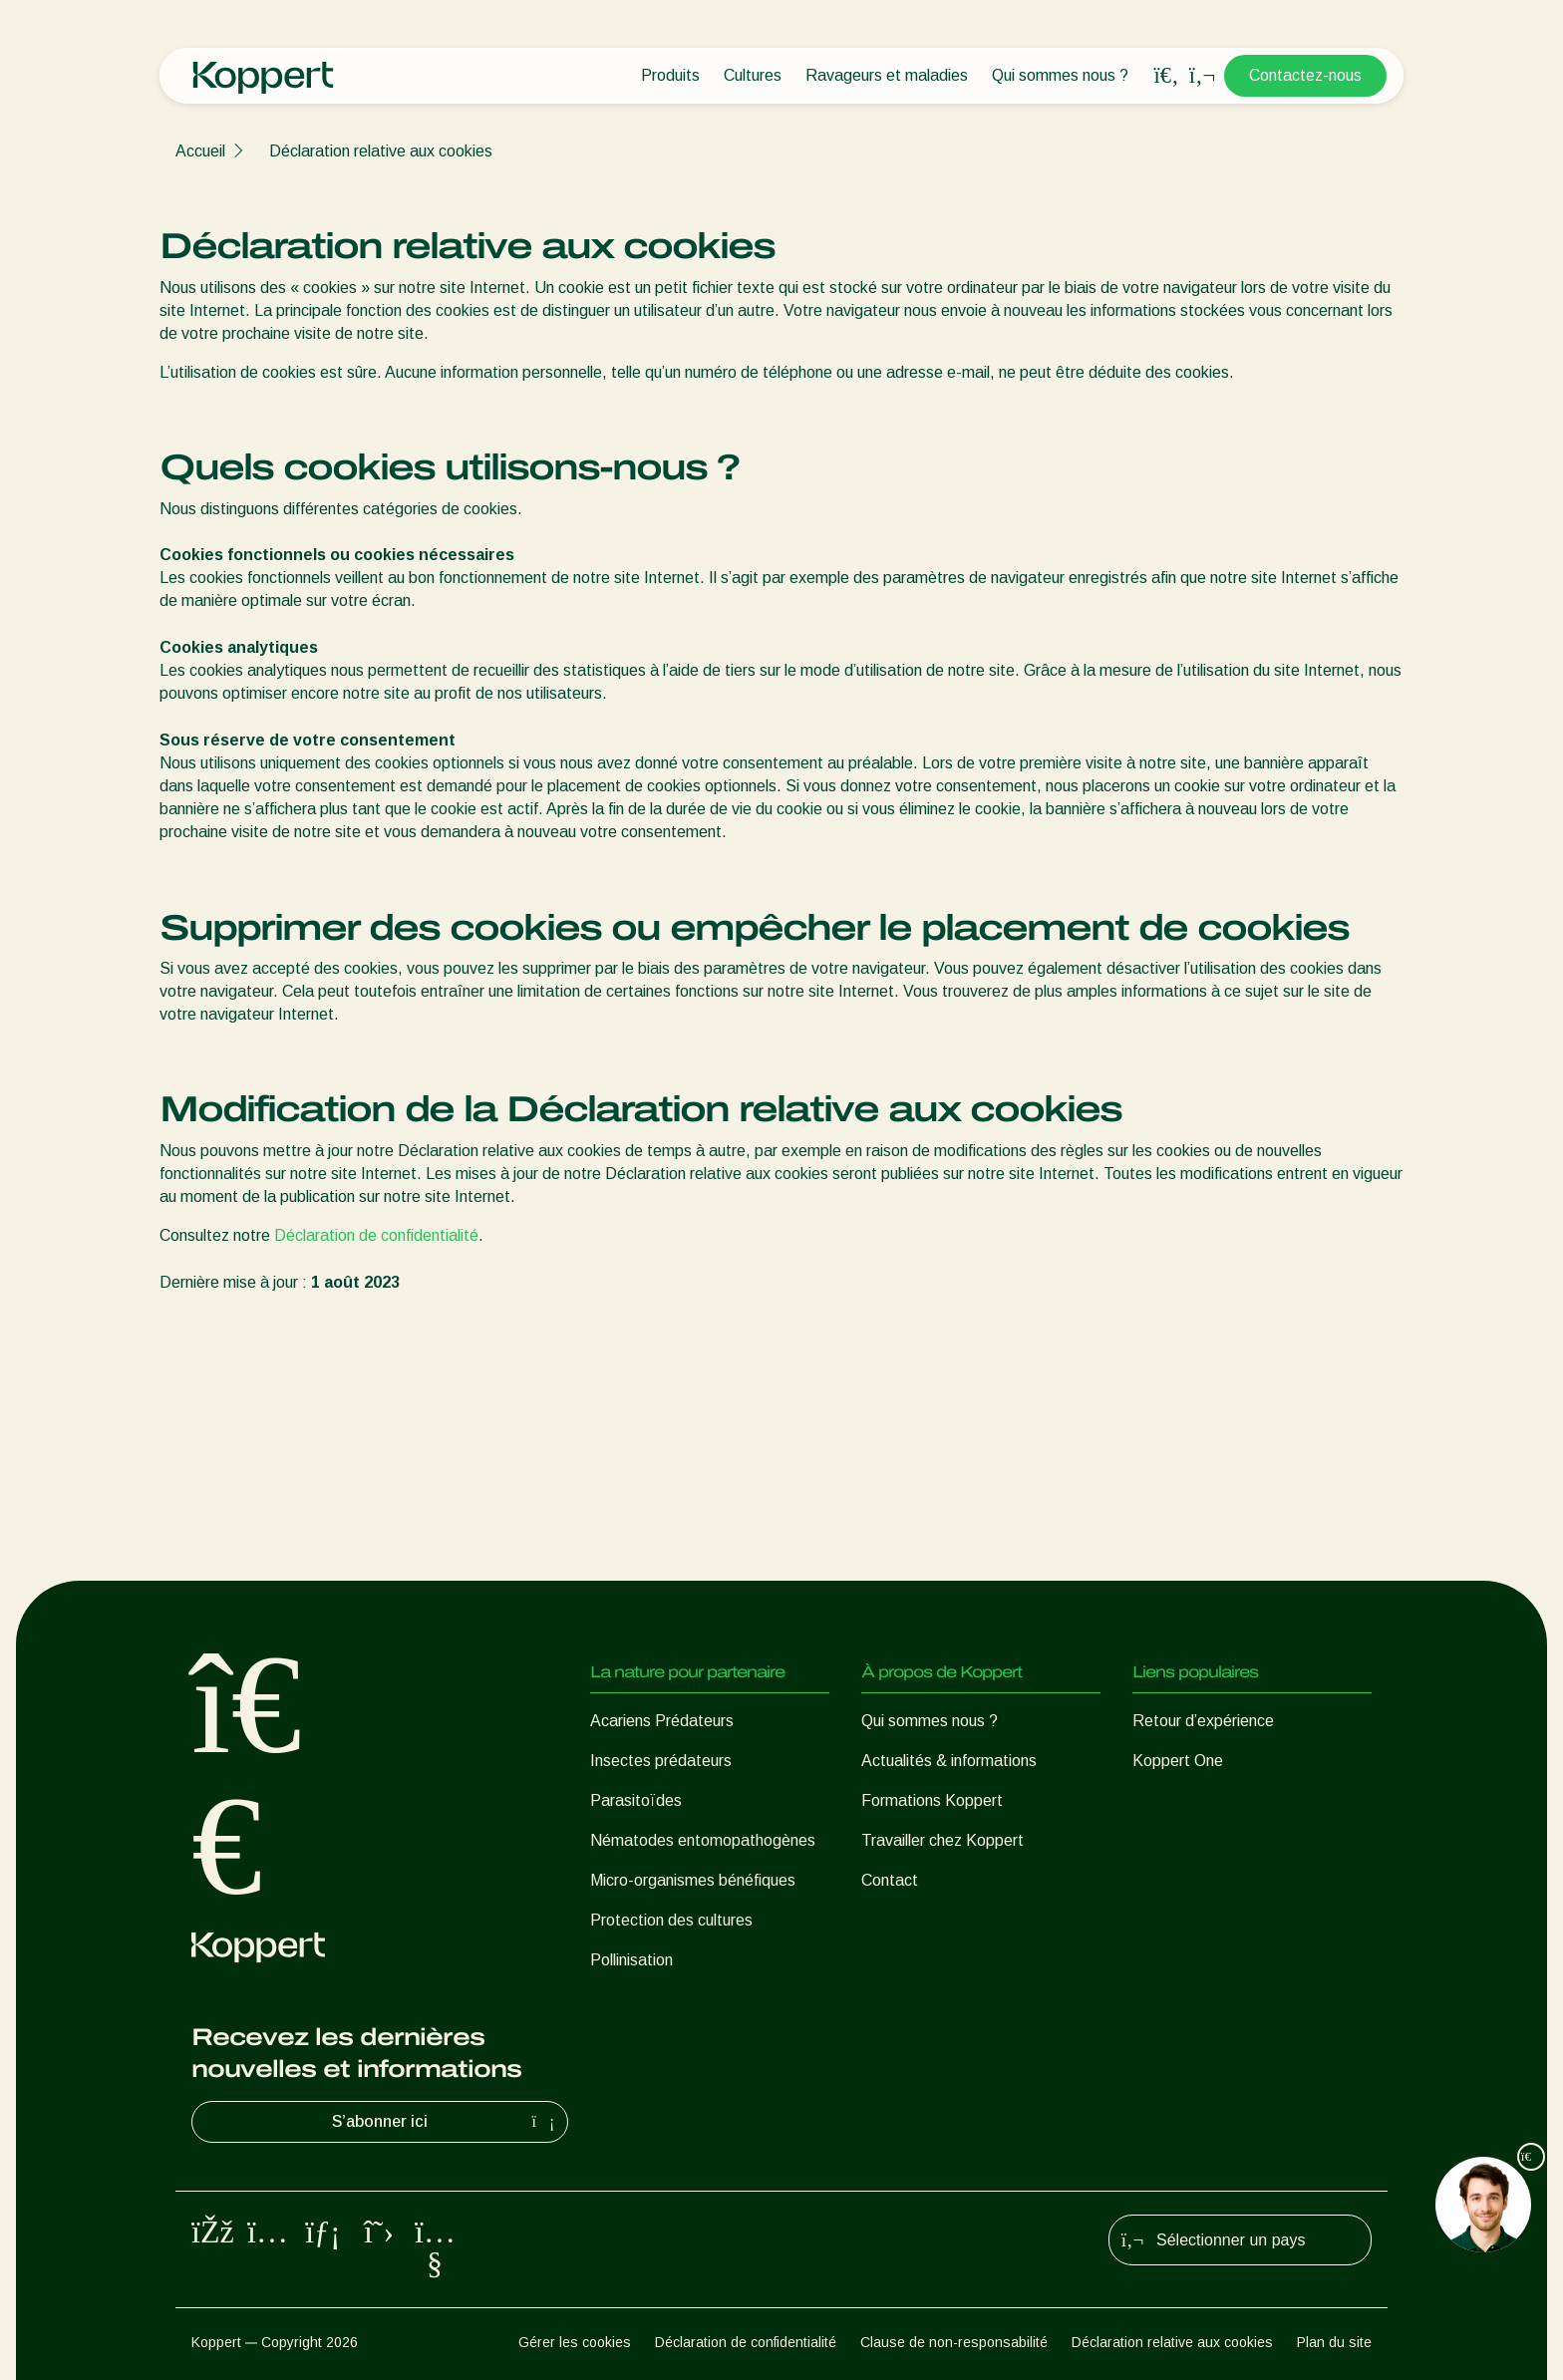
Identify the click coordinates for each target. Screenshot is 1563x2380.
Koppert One (1177, 1760)
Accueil (200, 151)
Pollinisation (631, 1959)
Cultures (753, 75)
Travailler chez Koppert (942, 1840)
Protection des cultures (671, 1920)
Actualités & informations (949, 1760)
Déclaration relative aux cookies (380, 151)
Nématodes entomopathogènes (702, 1840)
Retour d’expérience (1203, 1720)
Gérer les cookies (574, 2342)
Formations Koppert (932, 1800)
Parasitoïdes (636, 1800)
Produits (670, 75)
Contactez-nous (1305, 75)
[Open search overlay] (1166, 76)
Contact (889, 1880)
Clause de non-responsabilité (954, 2342)
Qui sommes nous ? (1060, 75)
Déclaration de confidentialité (376, 1235)
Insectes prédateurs (661, 1760)
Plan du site (1334, 2342)
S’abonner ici (445, 2122)
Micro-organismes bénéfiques (692, 1880)
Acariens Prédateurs (662, 1720)
